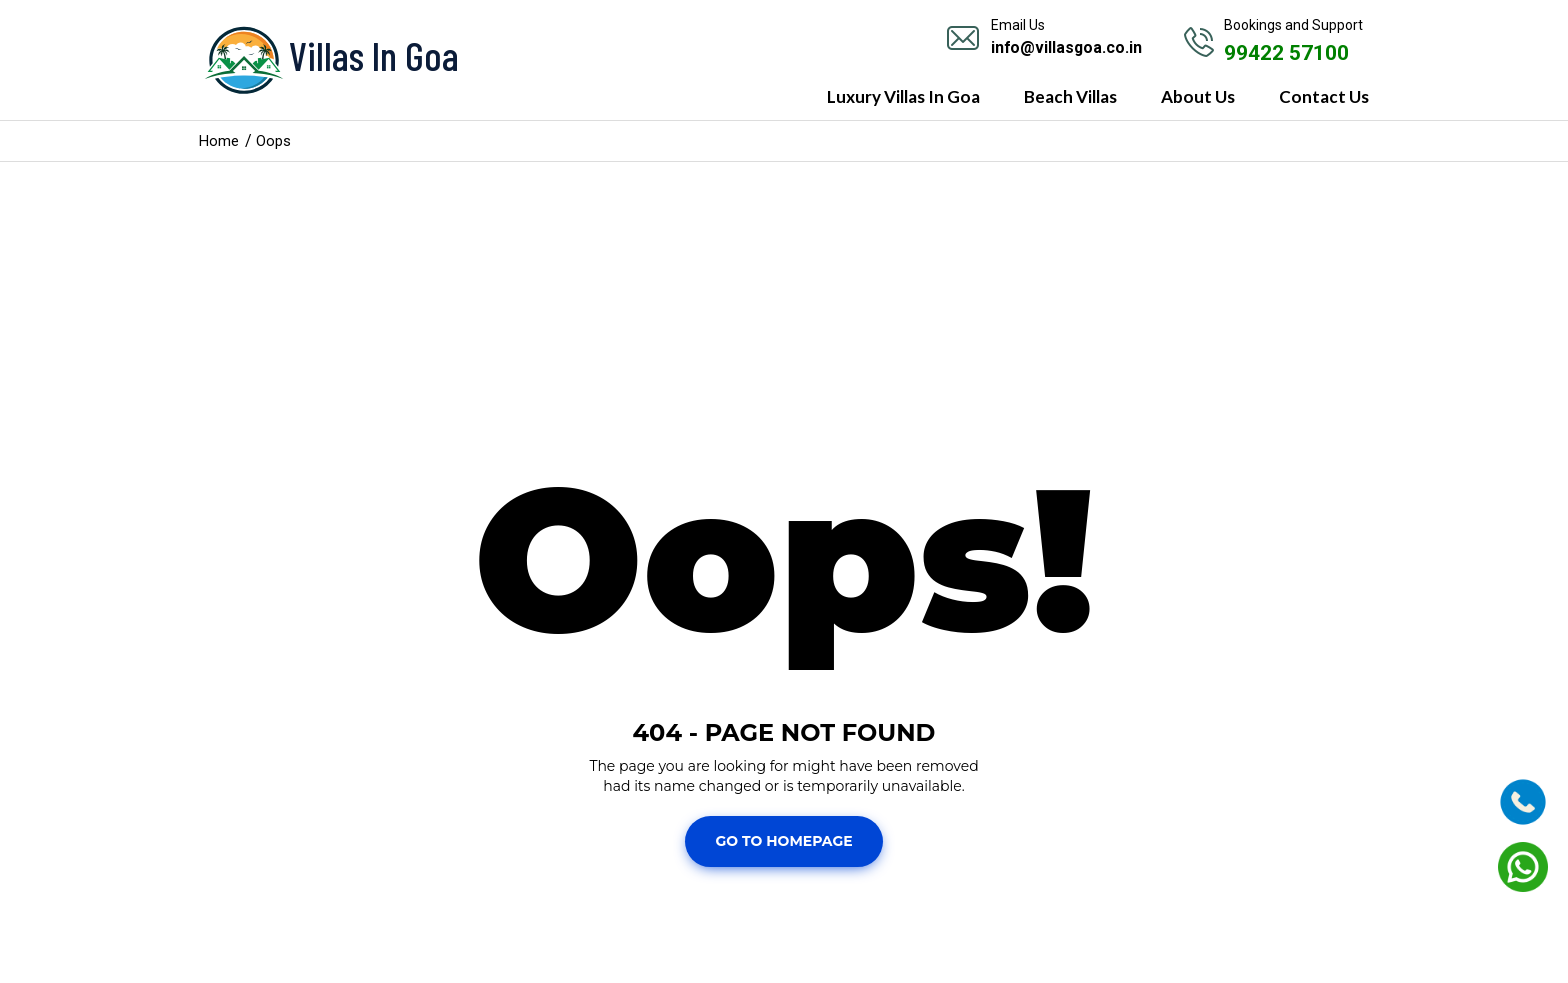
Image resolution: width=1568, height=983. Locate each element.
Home (220, 140)
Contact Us (1324, 96)
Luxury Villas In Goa (903, 96)
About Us (1198, 96)
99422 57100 (1291, 52)
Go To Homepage (783, 841)
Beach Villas (1070, 96)
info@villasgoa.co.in (1067, 47)
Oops (277, 140)
